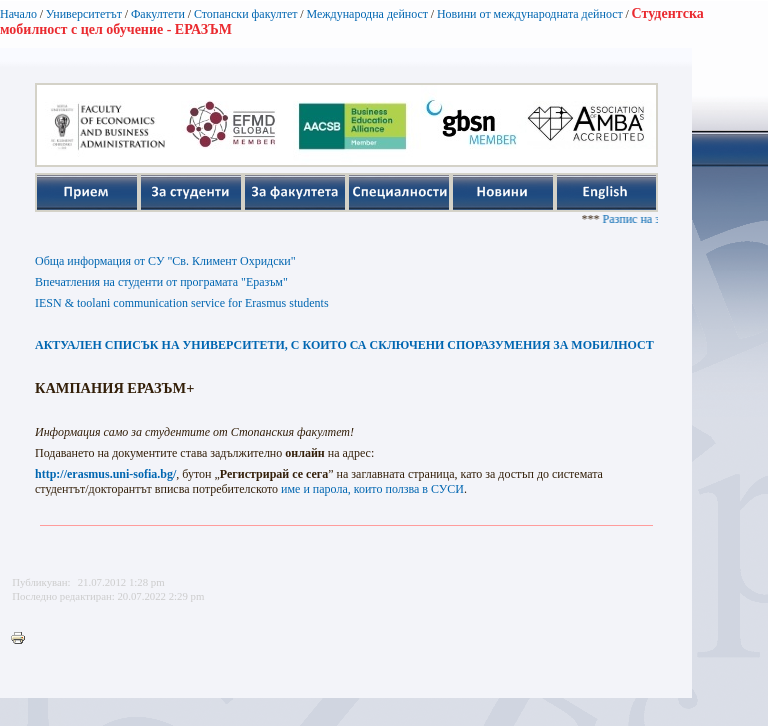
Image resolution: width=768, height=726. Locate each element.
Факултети (158, 14)
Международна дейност (367, 14)
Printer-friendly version (23, 639)
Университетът (84, 14)
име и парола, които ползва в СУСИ (372, 489)
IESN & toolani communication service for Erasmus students (182, 303)
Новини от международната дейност (530, 14)
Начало (18, 14)
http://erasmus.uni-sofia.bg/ (105, 474)
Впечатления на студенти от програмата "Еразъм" (161, 282)
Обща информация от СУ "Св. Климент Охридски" (165, 261)
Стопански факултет (246, 14)
